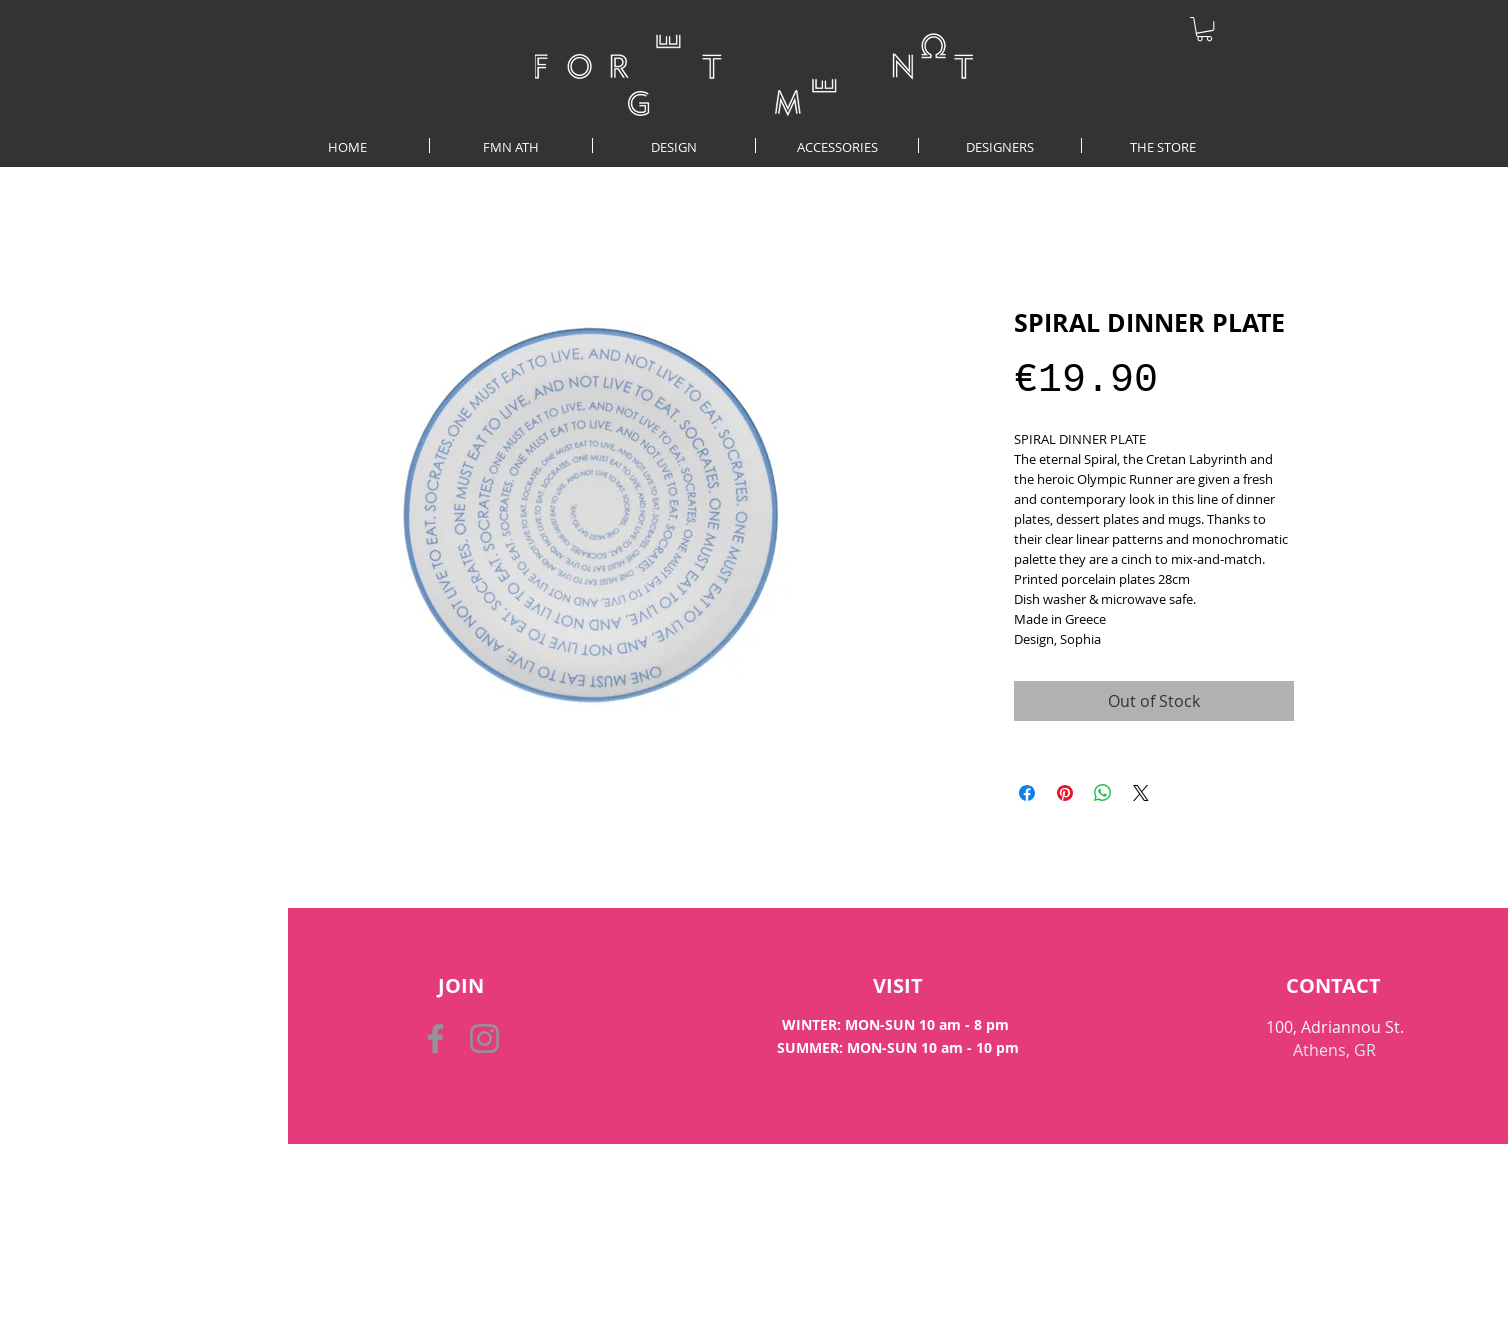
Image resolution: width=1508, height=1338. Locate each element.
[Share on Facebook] (1027, 793)
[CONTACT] (1333, 986)
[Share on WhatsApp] (1103, 793)
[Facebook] (435, 1038)
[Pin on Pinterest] (1065, 793)
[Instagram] (484, 1038)
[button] (1204, 29)
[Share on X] (1141, 793)
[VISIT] (897, 986)
